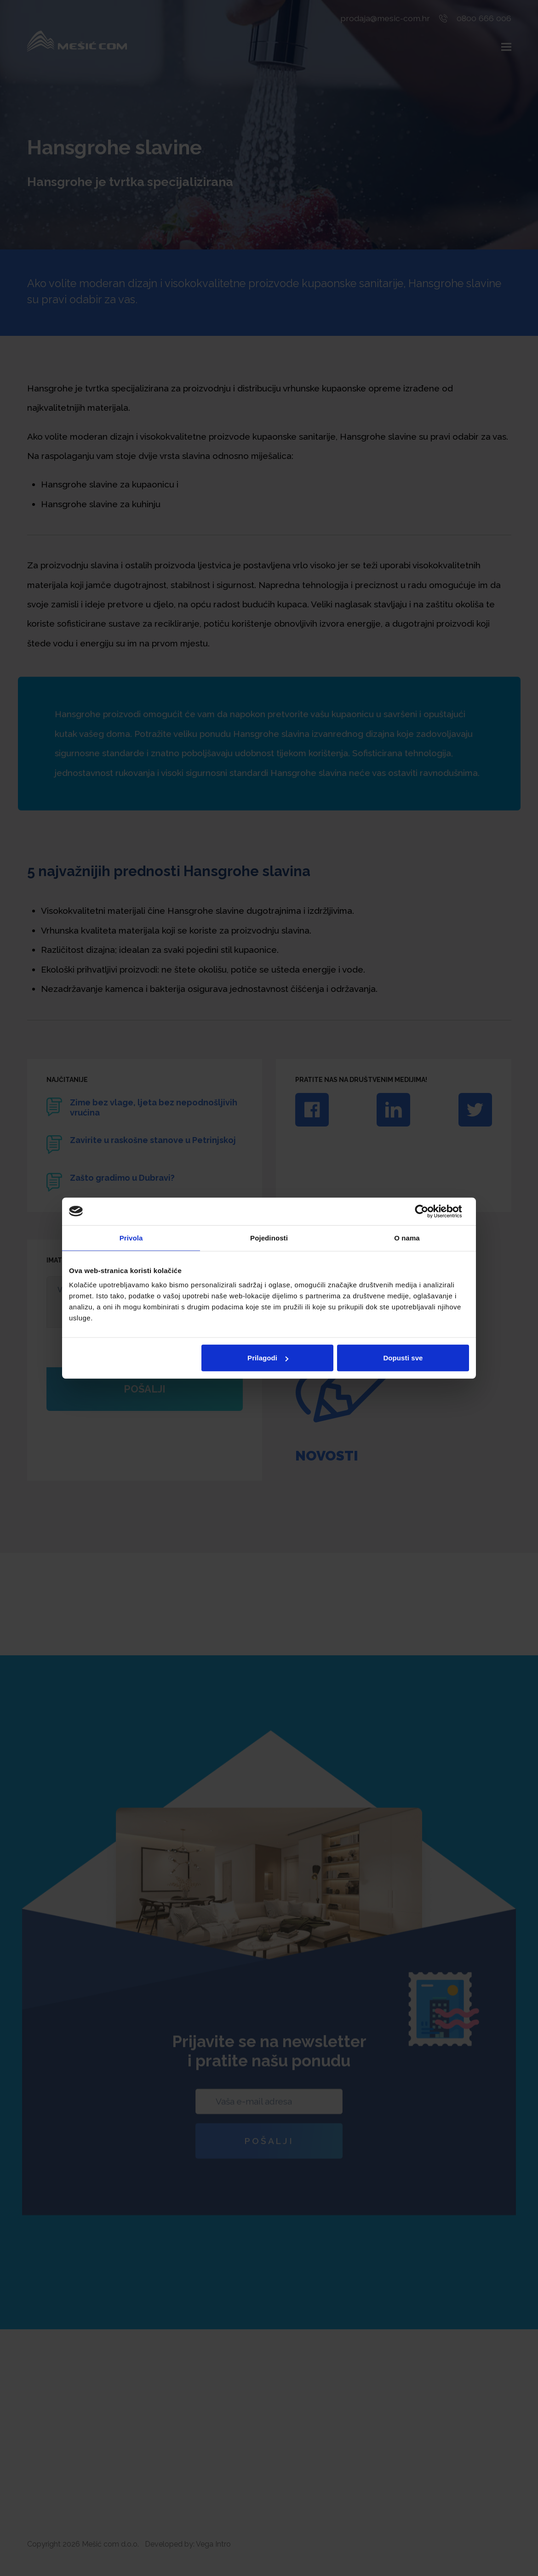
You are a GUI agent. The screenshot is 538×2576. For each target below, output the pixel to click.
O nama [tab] (407, 1237)
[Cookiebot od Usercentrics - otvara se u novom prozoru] (429, 1211)
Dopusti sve (403, 1358)
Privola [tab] (131, 1237)
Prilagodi (267, 1358)
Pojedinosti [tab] (269, 1237)
